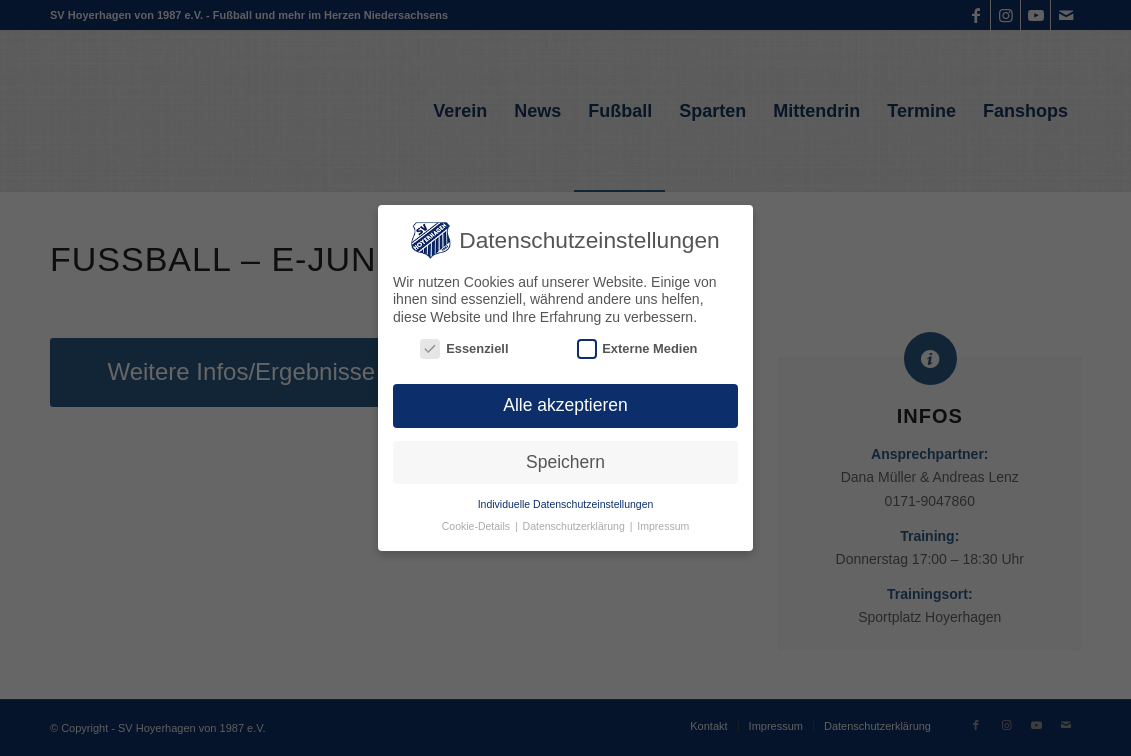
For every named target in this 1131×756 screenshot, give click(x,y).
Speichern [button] (565, 459)
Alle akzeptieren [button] (565, 402)
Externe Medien (637, 345)
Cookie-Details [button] (477, 524)
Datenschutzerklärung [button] (575, 524)
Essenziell (464, 345)
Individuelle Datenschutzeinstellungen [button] (566, 501)
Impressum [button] (663, 524)
